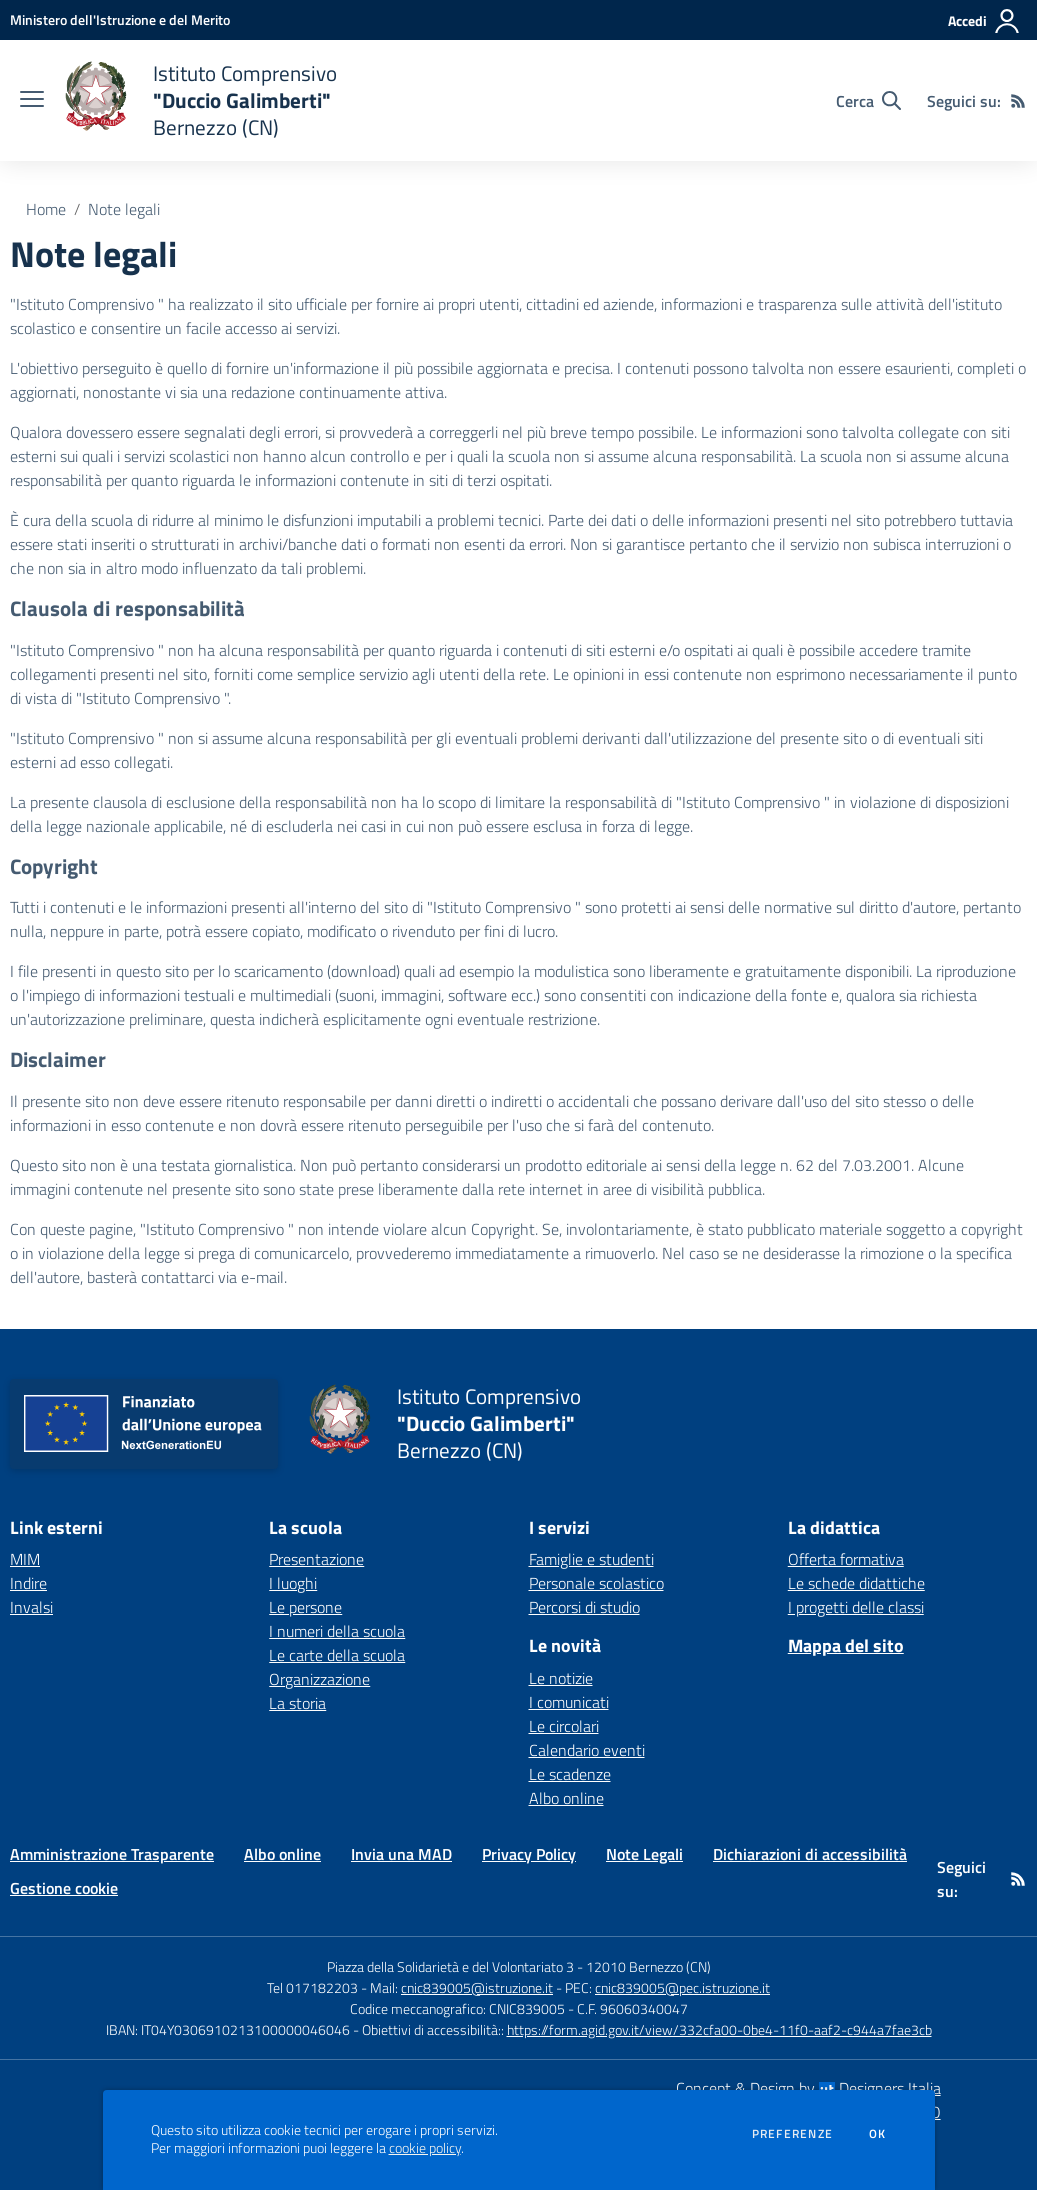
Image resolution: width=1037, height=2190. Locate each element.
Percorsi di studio (584, 1607)
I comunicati (569, 1702)
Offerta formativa (846, 1559)
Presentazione (316, 1559)
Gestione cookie (64, 1888)
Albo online (566, 1798)
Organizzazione (319, 1679)
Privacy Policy (529, 1854)
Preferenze (792, 2134)
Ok (878, 2134)
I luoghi (293, 1583)
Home (46, 209)
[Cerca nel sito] (868, 101)
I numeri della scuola (337, 1631)
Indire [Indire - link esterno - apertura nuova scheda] (28, 1583)
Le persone (305, 1607)
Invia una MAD (401, 1854)
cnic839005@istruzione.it (477, 1987)
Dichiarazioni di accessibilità (810, 1854)
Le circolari (564, 1726)
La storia (297, 1703)
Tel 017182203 (312, 1987)
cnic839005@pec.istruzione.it (682, 1987)
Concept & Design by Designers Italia (808, 2088)
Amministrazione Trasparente (112, 1854)
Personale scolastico (596, 1583)
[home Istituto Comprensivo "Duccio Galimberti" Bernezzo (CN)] (200, 100)
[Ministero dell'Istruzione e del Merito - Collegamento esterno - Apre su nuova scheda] (120, 19)
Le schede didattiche (856, 1583)
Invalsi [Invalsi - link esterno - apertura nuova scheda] (31, 1607)
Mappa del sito (846, 1645)
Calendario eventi (587, 1750)
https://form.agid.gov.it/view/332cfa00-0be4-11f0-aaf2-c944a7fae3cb (719, 2029)
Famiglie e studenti (591, 1559)
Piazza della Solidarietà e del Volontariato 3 (450, 1966)
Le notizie (561, 1678)
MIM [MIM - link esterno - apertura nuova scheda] (25, 1559)
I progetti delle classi (856, 1607)
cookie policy (425, 2148)
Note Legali (644, 1854)
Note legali (124, 209)
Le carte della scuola (337, 1655)
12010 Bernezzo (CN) (648, 1966)
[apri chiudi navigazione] (32, 101)
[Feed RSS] (1018, 101)
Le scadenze (570, 1774)
